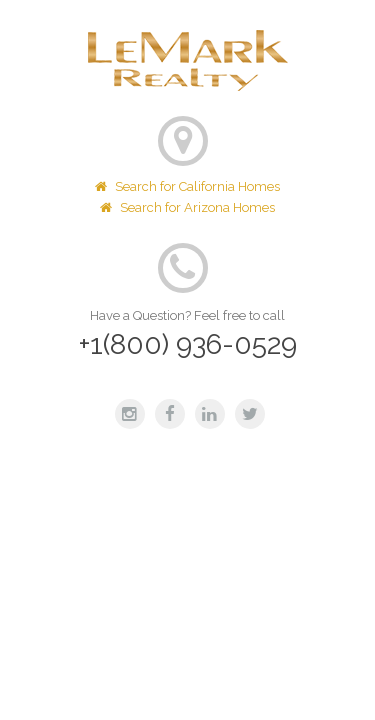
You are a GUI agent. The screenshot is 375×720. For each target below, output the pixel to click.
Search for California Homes (187, 186)
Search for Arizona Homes (187, 207)
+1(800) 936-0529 (188, 344)
